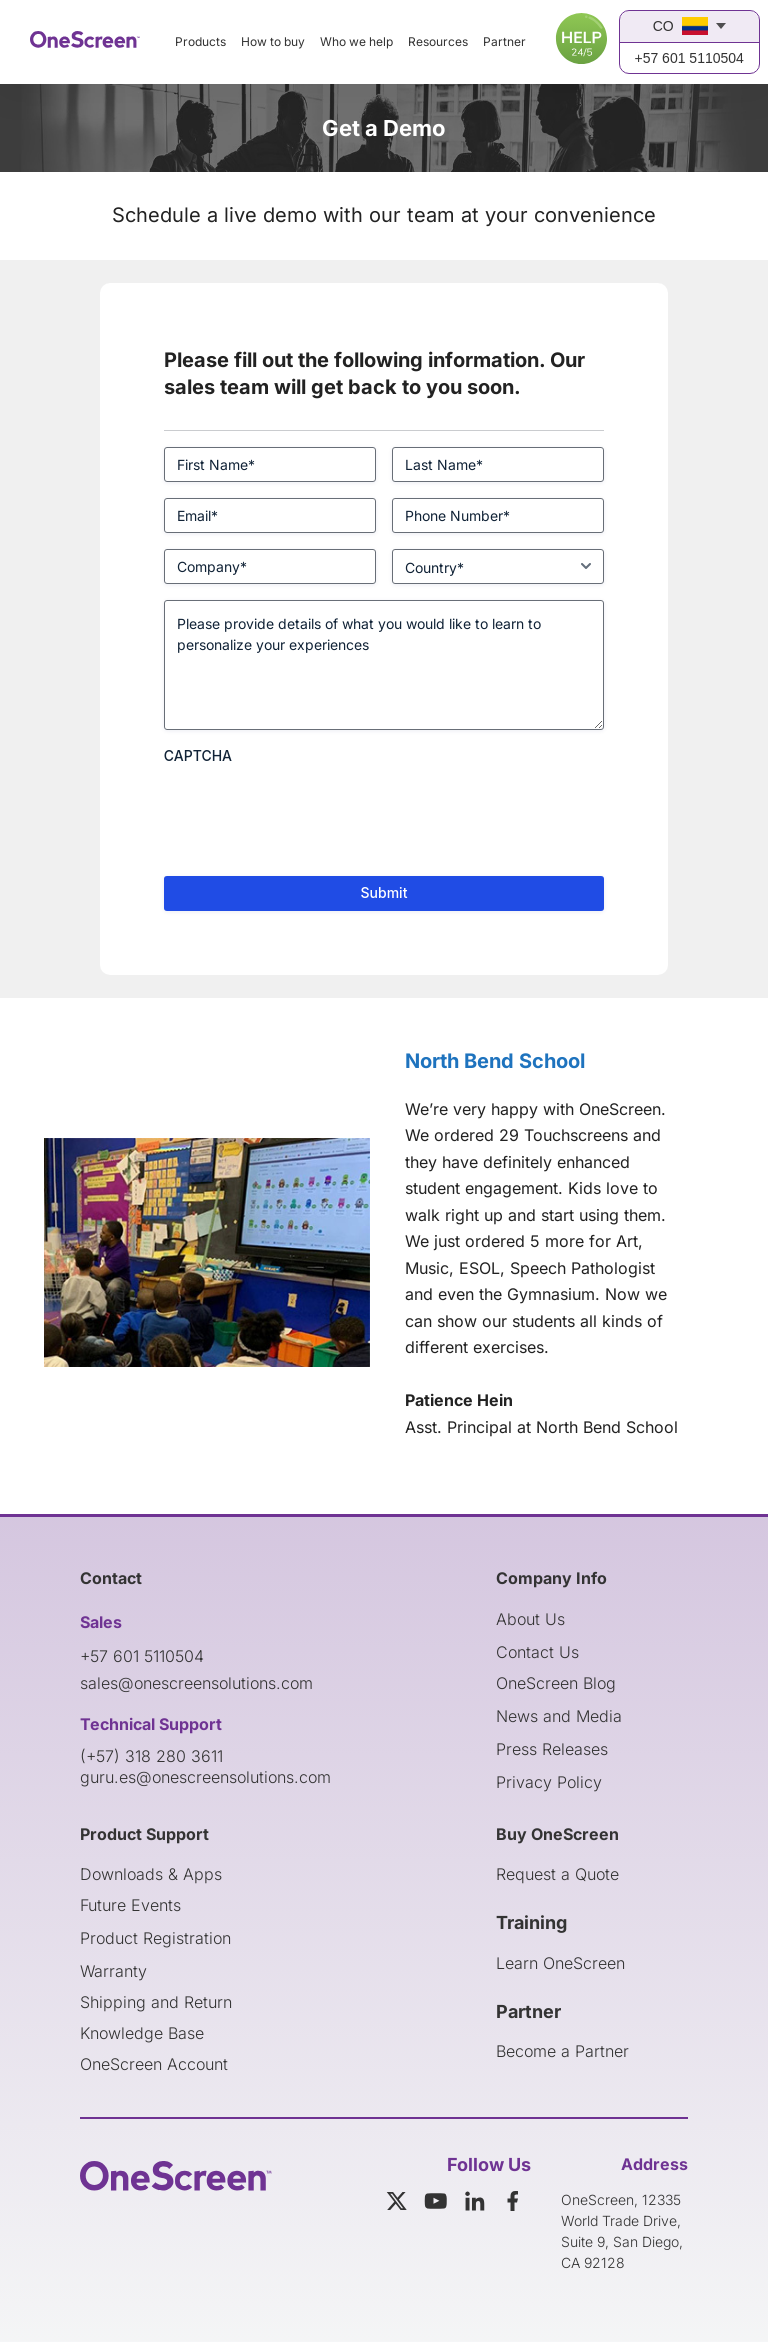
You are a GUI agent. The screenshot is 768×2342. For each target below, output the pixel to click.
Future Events (130, 1905)
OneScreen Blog (556, 1683)
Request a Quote (557, 1874)
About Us (530, 1619)
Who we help (356, 41)
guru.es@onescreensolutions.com (205, 1777)
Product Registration (155, 1938)
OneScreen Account (154, 2064)
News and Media (559, 1716)
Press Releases (552, 1749)
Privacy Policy (549, 1782)
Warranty (113, 1971)
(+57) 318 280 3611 (151, 1756)
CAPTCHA (198, 755)
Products (200, 41)
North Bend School (495, 1061)
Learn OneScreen (560, 1963)
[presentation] (316, 813)
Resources (438, 41)
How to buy (273, 41)
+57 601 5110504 (688, 58)
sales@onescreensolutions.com (196, 1683)
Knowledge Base (142, 2033)
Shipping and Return (156, 2002)
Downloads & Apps (151, 1874)
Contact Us (537, 1652)
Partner (504, 41)
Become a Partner (562, 2051)
